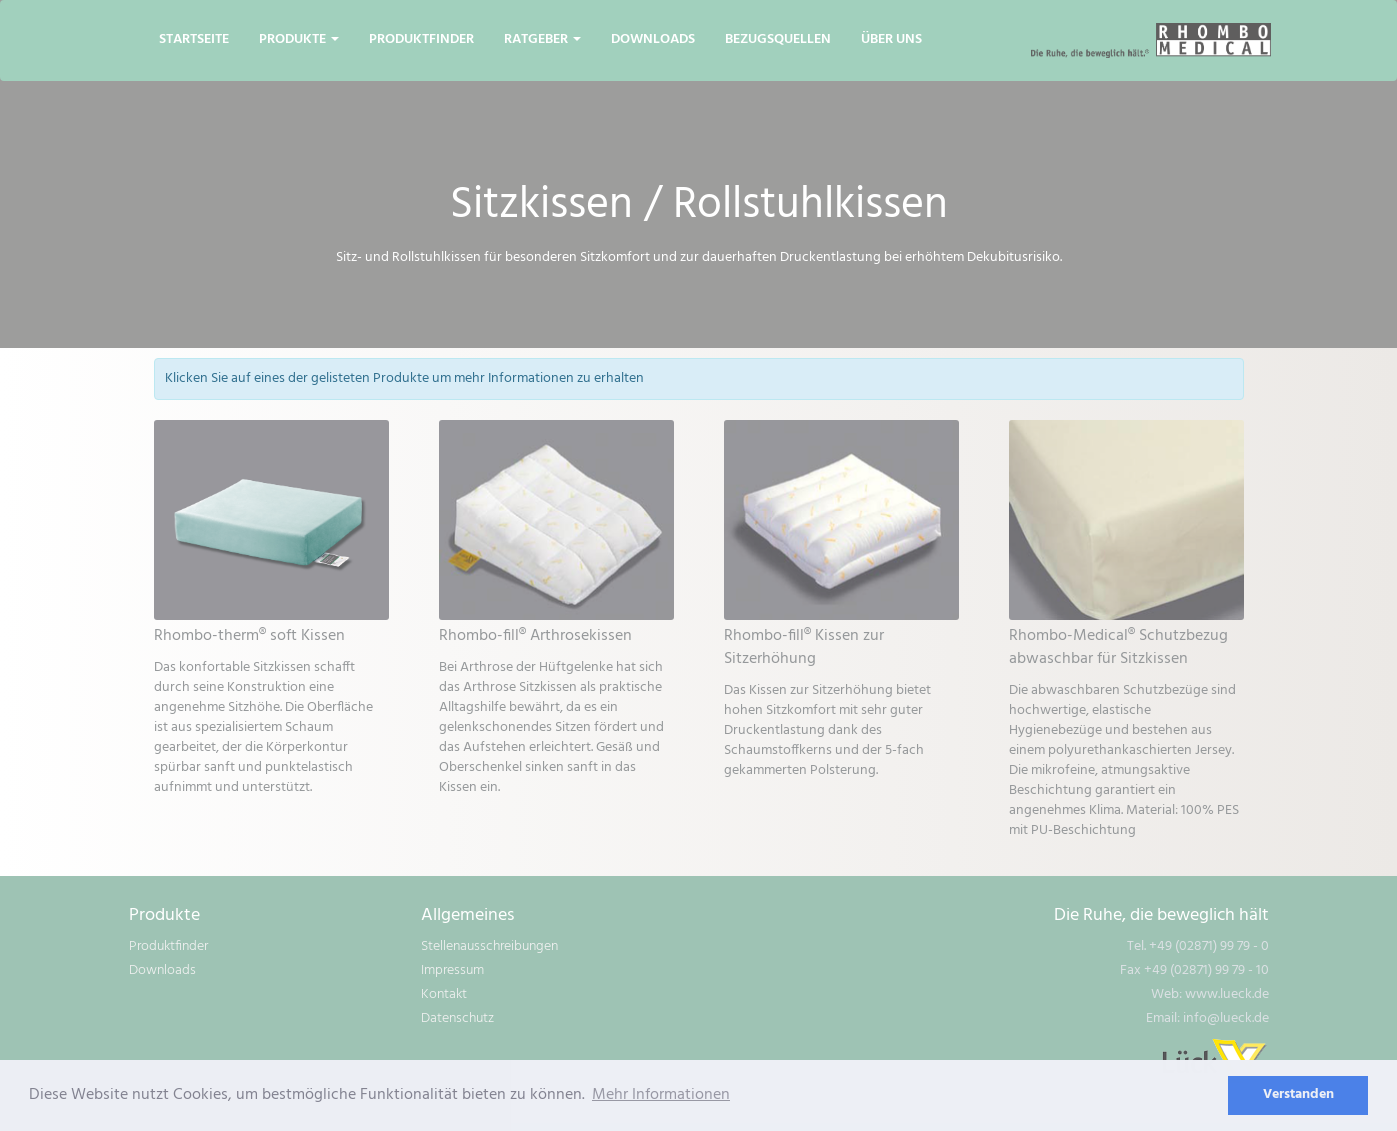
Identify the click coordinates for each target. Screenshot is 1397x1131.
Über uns (891, 39)
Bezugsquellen (778, 39)
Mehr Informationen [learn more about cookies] (661, 1095)
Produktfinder (421, 39)
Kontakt (444, 994)
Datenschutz (457, 1018)
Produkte (299, 39)
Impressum (452, 970)
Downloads (653, 39)
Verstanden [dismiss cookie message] (1298, 1094)
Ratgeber (542, 39)
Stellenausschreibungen (489, 946)
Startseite (194, 39)
